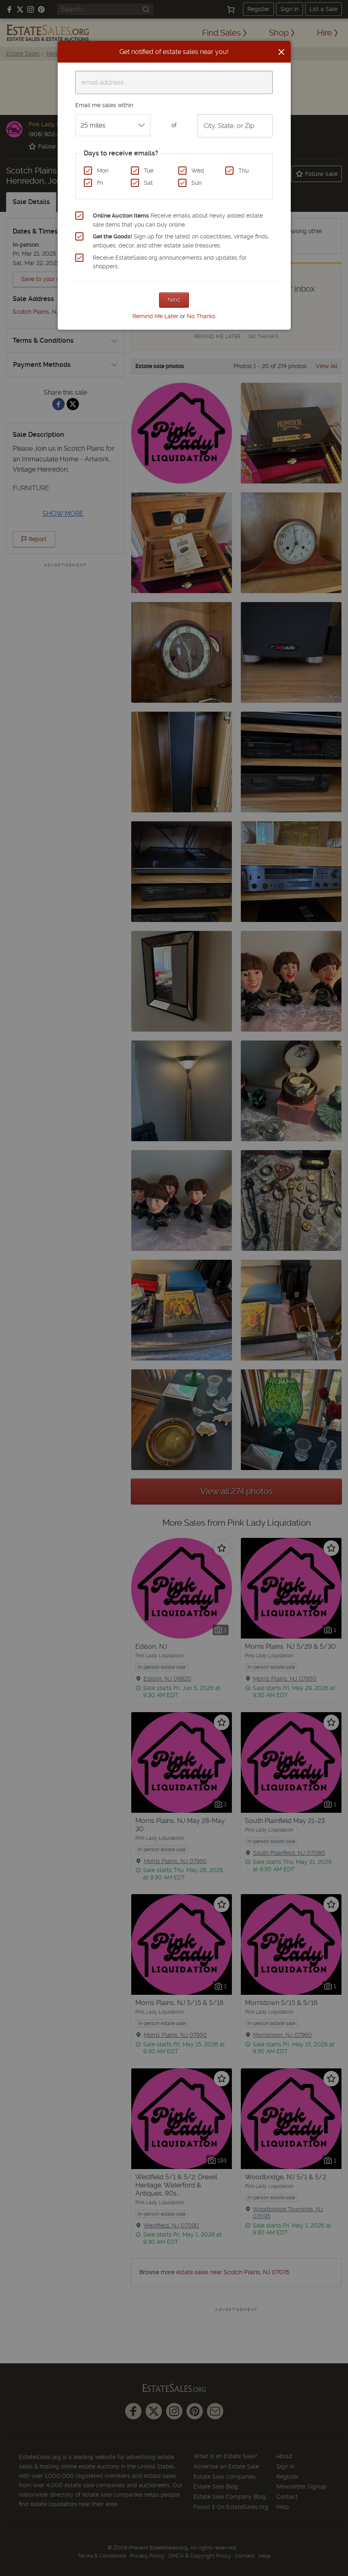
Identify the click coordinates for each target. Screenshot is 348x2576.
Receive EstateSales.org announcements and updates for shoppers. (170, 262)
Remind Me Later (155, 316)
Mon (102, 170)
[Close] (281, 52)
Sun (196, 183)
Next (174, 300)
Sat (148, 183)
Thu (243, 170)
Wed (197, 170)
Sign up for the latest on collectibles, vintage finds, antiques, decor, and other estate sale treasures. (181, 241)
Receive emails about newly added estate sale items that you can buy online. (178, 220)
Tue (148, 170)
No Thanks (201, 316)
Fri (100, 183)
